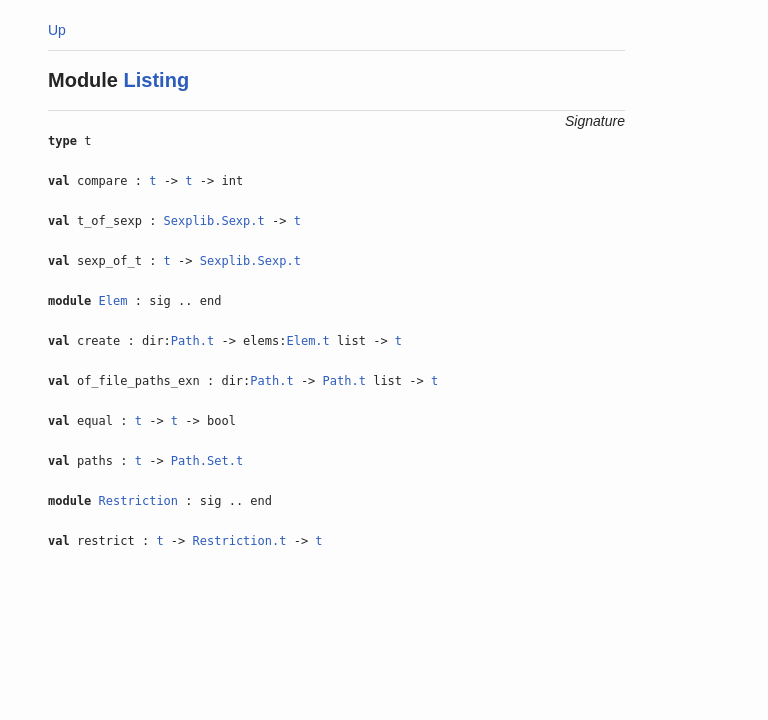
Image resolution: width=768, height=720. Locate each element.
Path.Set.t (207, 461)
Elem (113, 301)
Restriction (138, 501)
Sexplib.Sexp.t (214, 221)
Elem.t (307, 341)
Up (57, 30)
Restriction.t (240, 541)
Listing (157, 80)
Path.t (192, 341)
